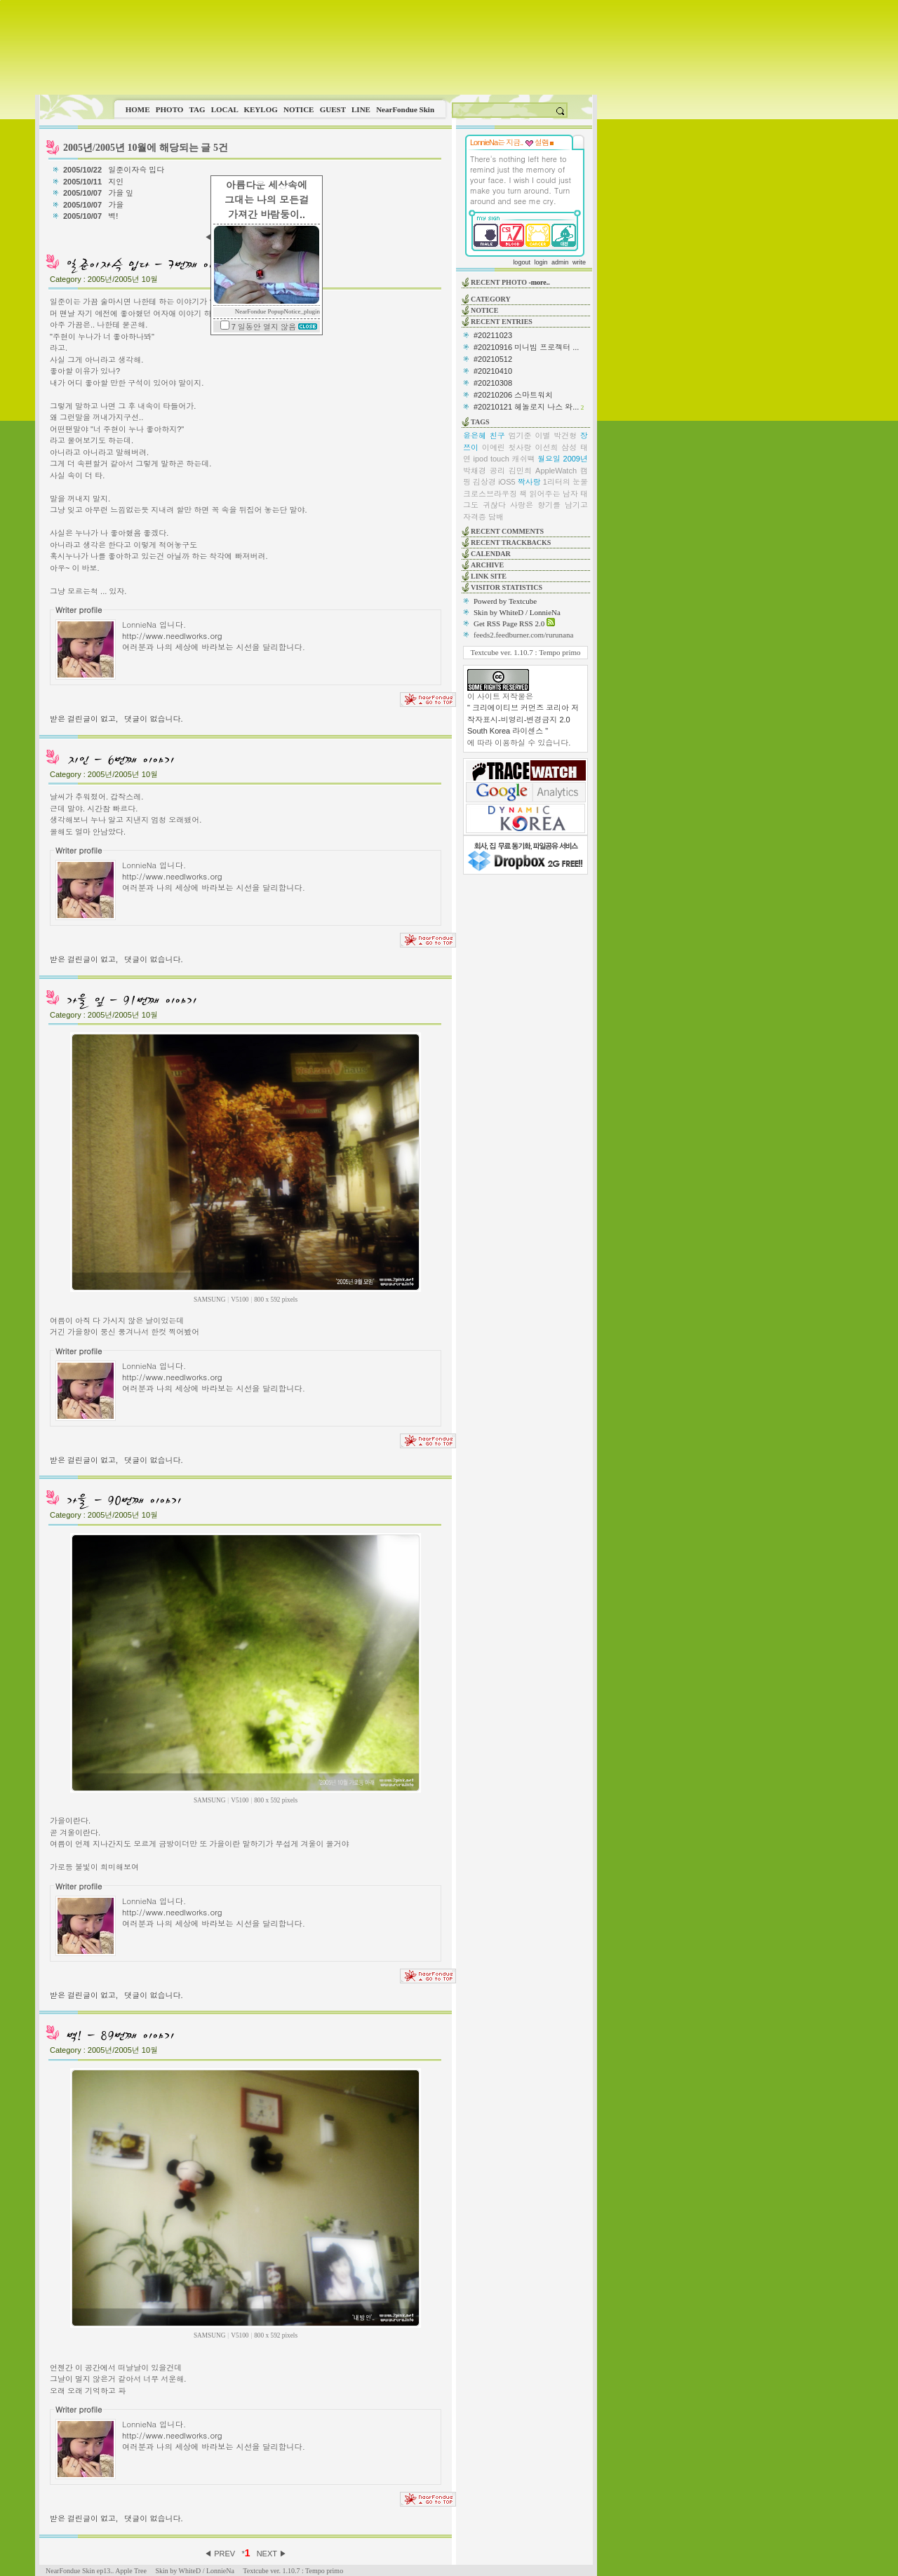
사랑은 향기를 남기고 (549, 505)
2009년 (575, 458)
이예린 (493, 447)
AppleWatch (556, 470)
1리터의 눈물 (565, 482)
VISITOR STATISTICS (506, 587)
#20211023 (493, 335)
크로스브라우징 (490, 494)
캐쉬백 (523, 458)
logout (521, 262)
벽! (114, 216)
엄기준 (520, 435)
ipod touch (491, 458)
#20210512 (493, 359)
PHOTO (170, 109)
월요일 (549, 458)
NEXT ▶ (272, 2553)
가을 (117, 205)
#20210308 (493, 383)
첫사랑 (520, 447)
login (540, 262)
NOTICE (298, 109)
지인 (117, 181)
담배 (496, 517)
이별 (542, 435)
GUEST (333, 109)
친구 (497, 435)
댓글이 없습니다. (153, 719)
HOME (138, 109)
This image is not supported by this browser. (316, 47)
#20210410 (493, 371)
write (579, 262)
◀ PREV (220, 2553)
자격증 (474, 517)
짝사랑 (529, 482)
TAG (197, 109)
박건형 (565, 435)
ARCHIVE (487, 565)
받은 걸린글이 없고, (84, 719)
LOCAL (225, 109)
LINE (360, 109)
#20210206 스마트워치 (513, 395)
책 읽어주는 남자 (548, 494)
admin (560, 262)
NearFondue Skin (405, 109)
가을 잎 (121, 193)
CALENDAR (491, 554)
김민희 (520, 470)
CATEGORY (491, 299)
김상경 (484, 482)
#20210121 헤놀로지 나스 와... (526, 407)
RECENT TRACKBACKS (511, 542)
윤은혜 (474, 435)
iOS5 (506, 482)
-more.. (538, 282)
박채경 (474, 470)
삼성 (569, 447)
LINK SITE (489, 576)
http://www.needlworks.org (172, 635)
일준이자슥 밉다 (137, 170)
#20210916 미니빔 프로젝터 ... (526, 347)
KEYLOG (260, 109)
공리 (497, 470)
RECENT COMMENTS (507, 531)
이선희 (546, 447)
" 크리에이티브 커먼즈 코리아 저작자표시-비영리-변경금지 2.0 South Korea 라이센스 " (523, 719)
